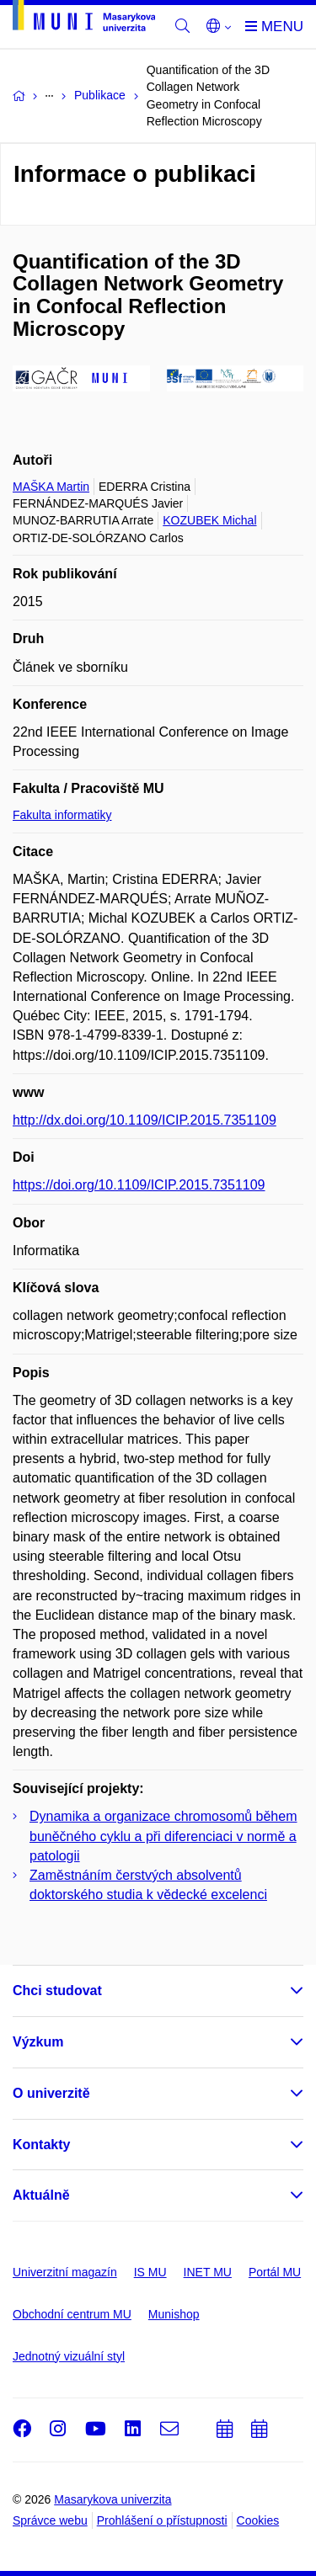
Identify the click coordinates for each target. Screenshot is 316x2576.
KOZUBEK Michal (209, 520)
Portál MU (275, 2272)
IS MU (150, 2272)
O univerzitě (51, 2093)
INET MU (208, 2272)
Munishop (174, 2314)
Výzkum (38, 2042)
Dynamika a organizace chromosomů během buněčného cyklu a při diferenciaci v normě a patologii (163, 1835)
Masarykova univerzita (112, 2499)
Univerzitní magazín (65, 2272)
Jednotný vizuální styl (69, 2356)
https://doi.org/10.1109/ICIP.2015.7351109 (139, 1185)
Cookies (258, 2520)
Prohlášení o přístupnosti (162, 2520)
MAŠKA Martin (51, 486)
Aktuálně (41, 2195)
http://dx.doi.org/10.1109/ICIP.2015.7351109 (144, 1120)
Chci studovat (57, 1990)
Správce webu (50, 2520)
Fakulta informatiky (62, 815)
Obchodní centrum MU (72, 2314)
